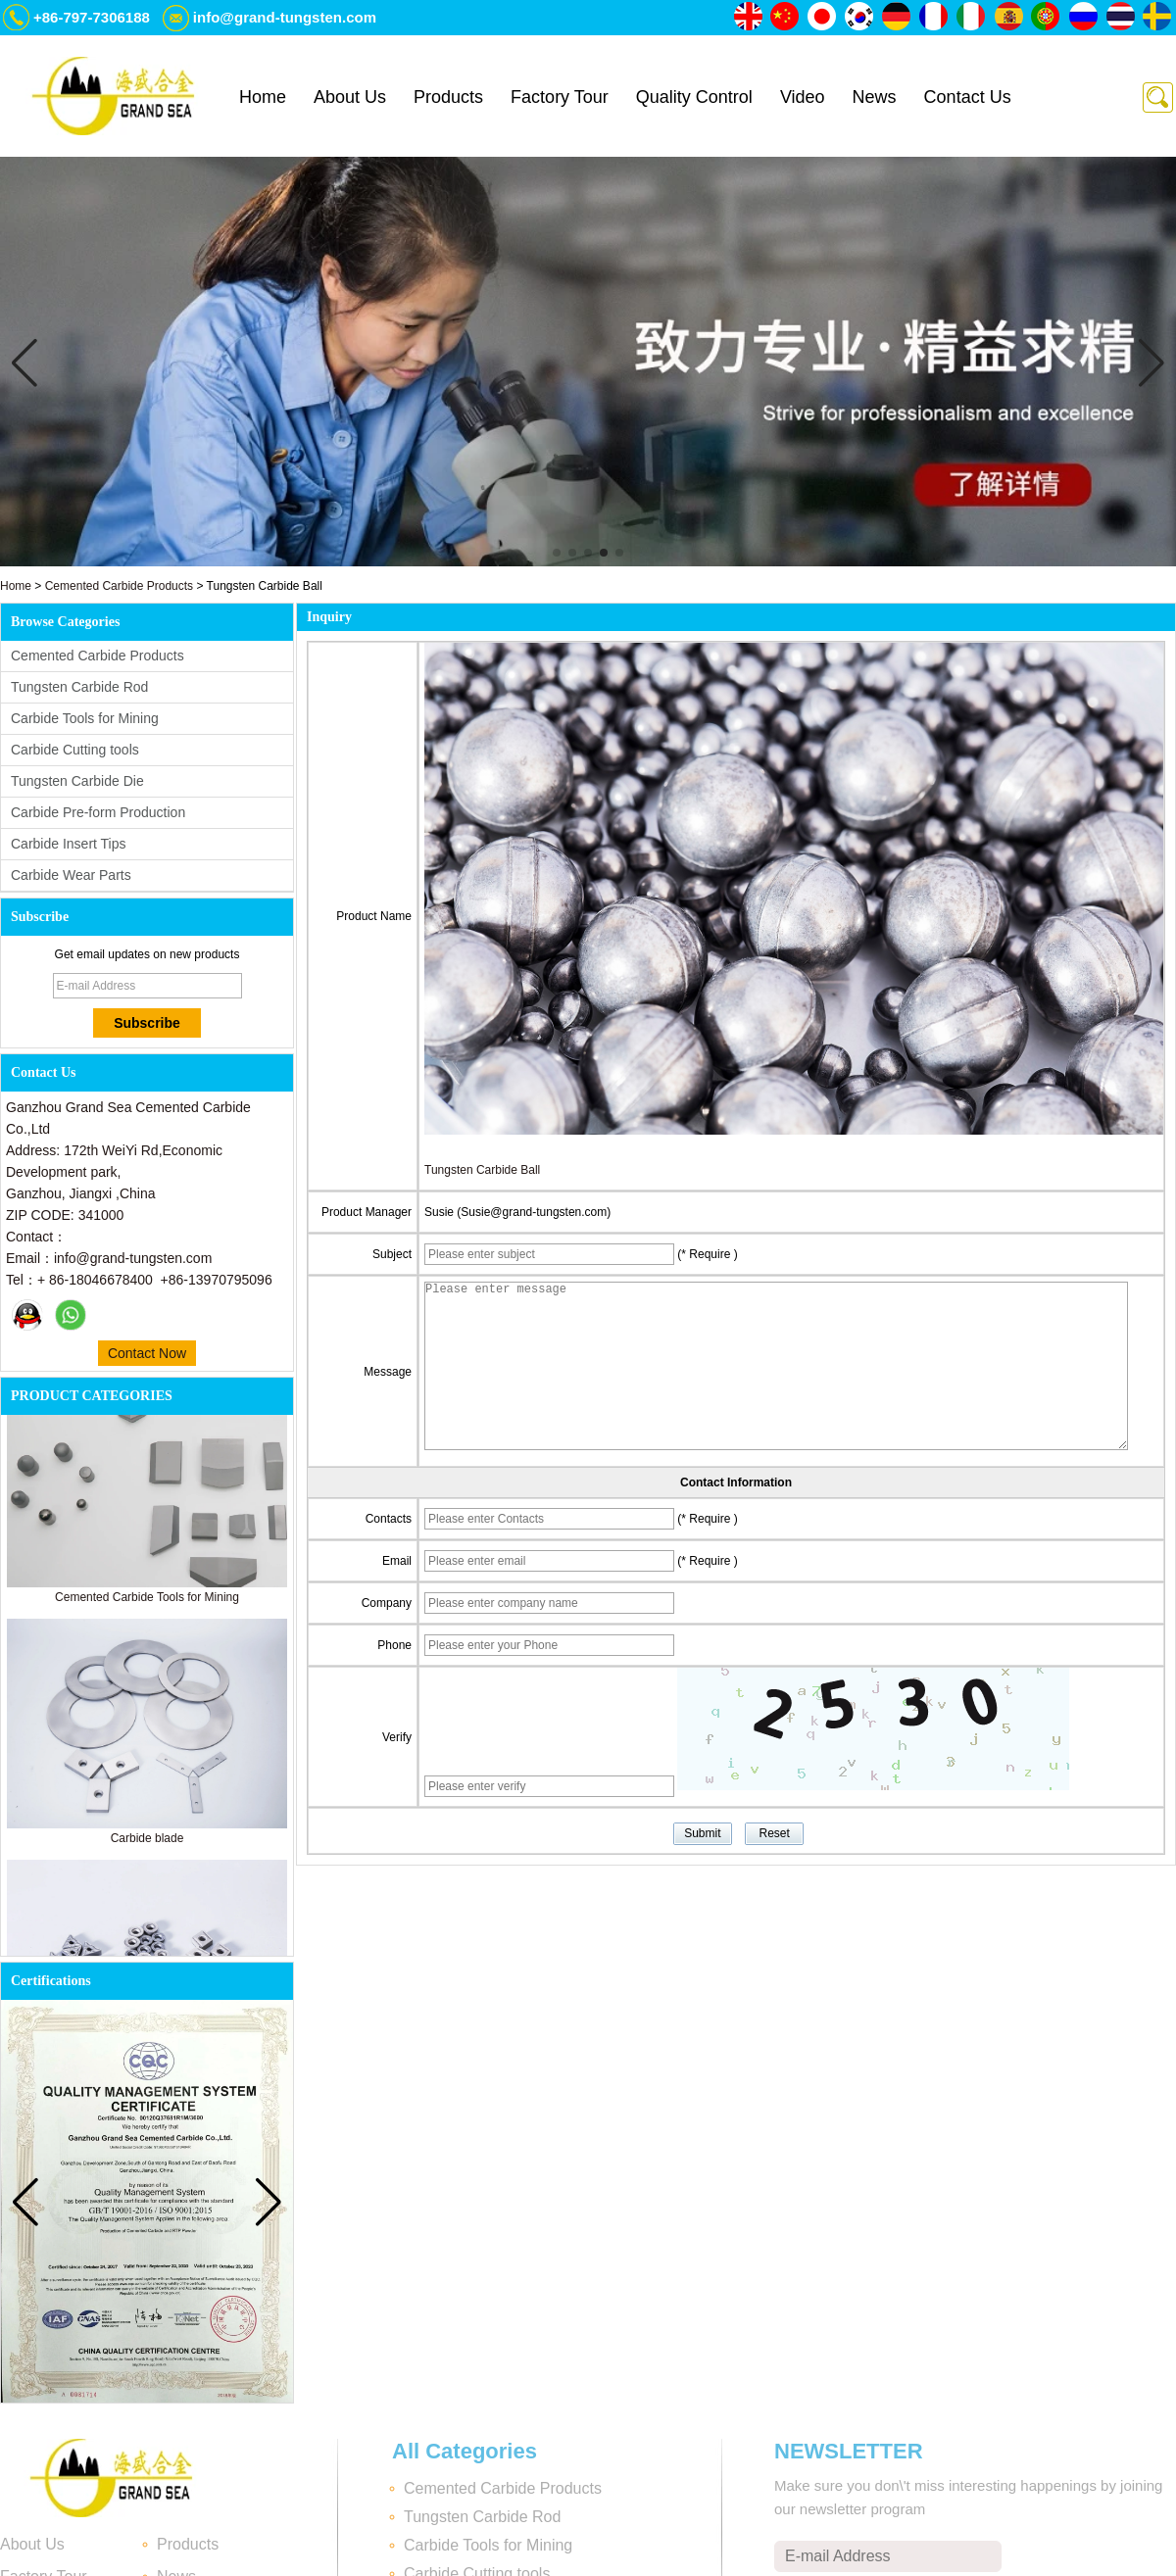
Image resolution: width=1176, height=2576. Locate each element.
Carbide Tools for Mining (85, 718)
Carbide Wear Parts (71, 875)
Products (448, 97)
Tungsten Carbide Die (77, 781)
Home (262, 97)
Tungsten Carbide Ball (482, 1170)
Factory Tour (560, 97)
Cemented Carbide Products (119, 586)
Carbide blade (147, 1844)
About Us (350, 97)
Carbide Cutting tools (75, 749)
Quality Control (694, 97)
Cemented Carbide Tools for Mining (147, 1603)
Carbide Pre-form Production (98, 812)
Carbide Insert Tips (68, 843)
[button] (557, 553)
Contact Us (967, 97)
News (875, 97)
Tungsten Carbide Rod (79, 687)
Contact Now (147, 1353)
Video (802, 97)
